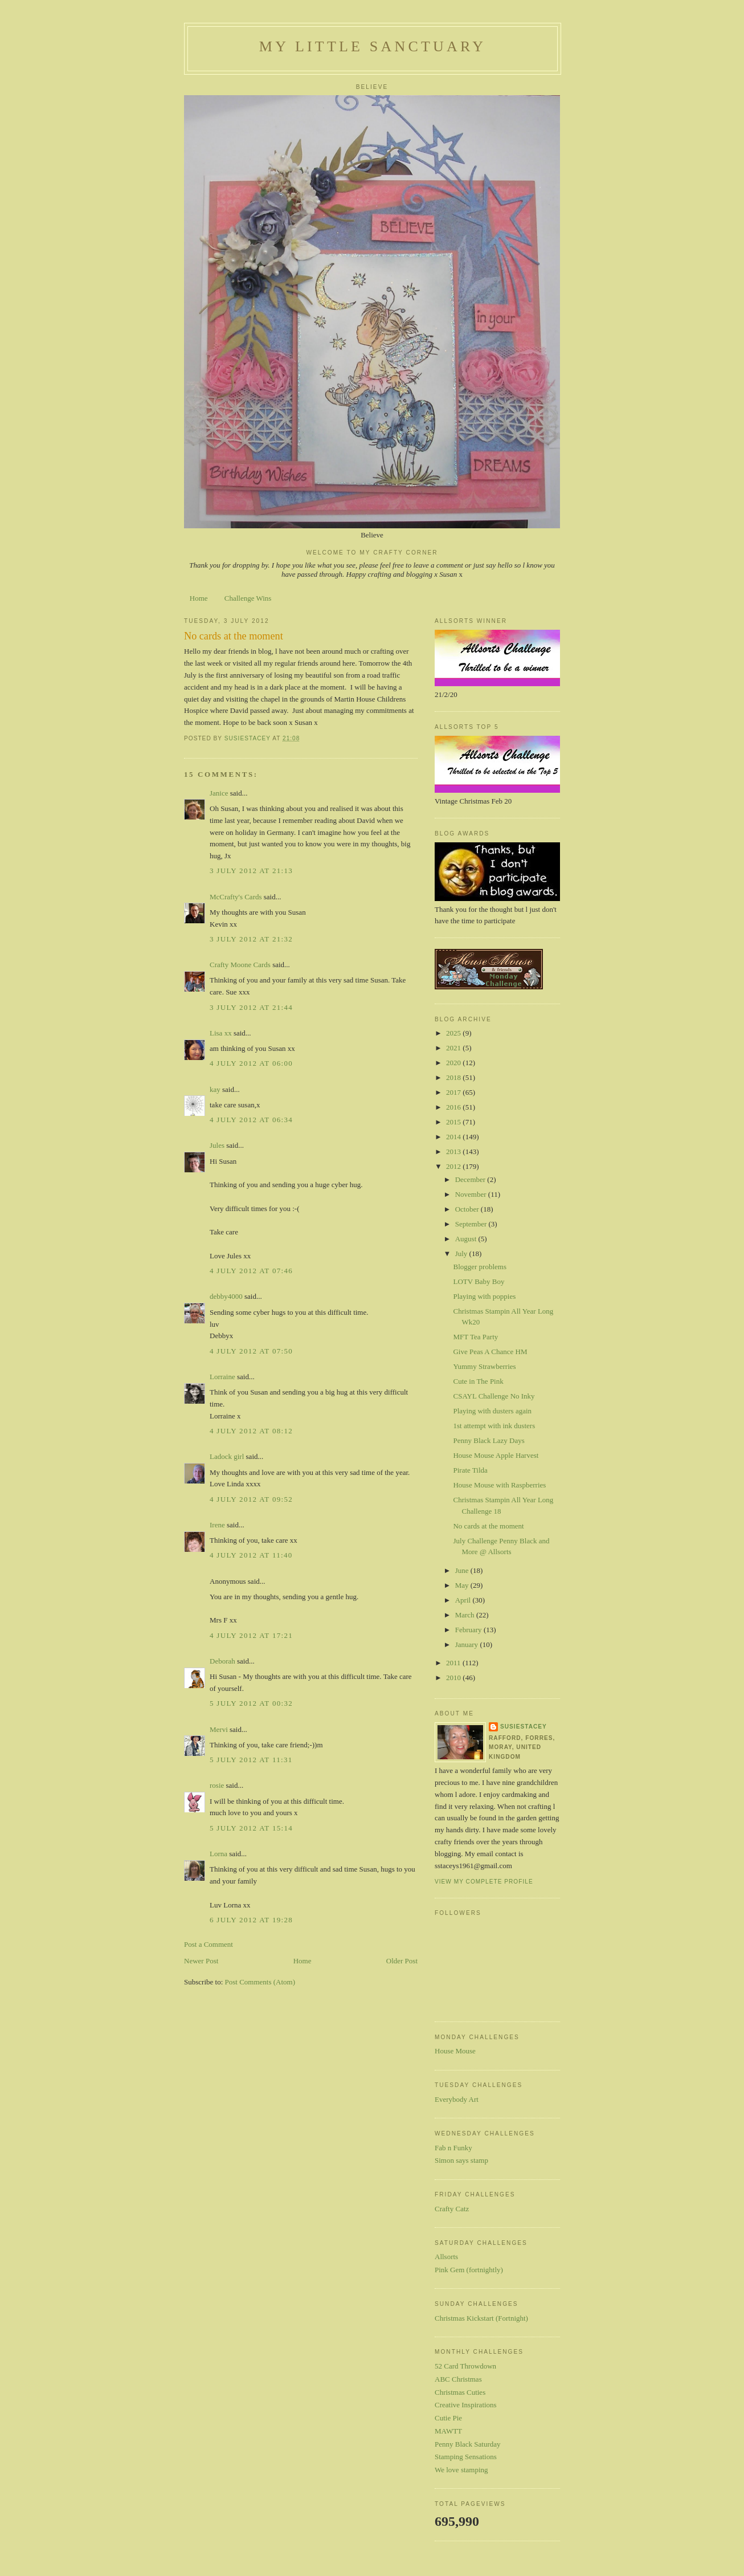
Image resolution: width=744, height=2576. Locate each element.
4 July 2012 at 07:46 (251, 1270)
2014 (454, 1136)
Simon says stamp (461, 2160)
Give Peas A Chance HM (490, 1351)
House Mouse (455, 2051)
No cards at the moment (488, 1526)
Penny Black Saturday (468, 2444)
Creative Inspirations (466, 2404)
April (464, 1600)
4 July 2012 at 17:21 (251, 1635)
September (472, 1224)
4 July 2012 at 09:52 (251, 1499)
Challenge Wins (248, 598)
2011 (454, 1662)
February (469, 1629)
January (467, 1644)
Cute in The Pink (478, 1381)
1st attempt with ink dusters (494, 1425)
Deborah (222, 1661)
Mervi (219, 1729)
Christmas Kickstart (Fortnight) (481, 2318)
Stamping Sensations (466, 2456)
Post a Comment (208, 1944)
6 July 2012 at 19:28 (251, 1919)
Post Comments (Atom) (260, 1982)
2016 (454, 1107)
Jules (217, 1145)
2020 (454, 1062)
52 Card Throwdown (465, 2366)
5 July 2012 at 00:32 (251, 1703)
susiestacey (523, 1726)
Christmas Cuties (460, 2392)
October (468, 1209)
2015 (454, 1122)
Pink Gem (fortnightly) (469, 2269)
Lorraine (222, 1376)
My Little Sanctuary (372, 46)
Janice (219, 793)
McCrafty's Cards (236, 896)
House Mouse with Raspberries (499, 1485)
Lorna (218, 1853)
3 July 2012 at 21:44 (251, 1007)
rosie (217, 1785)
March (465, 1615)
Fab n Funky (453, 2147)
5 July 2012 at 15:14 (251, 1828)
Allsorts (446, 2256)
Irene (217, 1525)
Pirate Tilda (470, 1470)
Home (199, 598)
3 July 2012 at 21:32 (251, 939)
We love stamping (461, 2469)
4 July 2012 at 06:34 (251, 1119)
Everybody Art (457, 2099)
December (471, 1179)
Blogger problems (479, 1266)
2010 (454, 1677)
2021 (454, 1048)
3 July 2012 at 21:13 (251, 870)
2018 (454, 1077)
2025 (454, 1033)
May (463, 1585)
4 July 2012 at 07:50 (251, 1351)
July (462, 1253)
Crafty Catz (452, 2208)
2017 (454, 1092)
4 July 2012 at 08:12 (251, 1430)
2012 (454, 1166)
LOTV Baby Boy (478, 1281)
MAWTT (448, 2431)
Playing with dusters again (492, 1411)
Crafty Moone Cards (240, 964)
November (471, 1194)
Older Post (402, 1961)
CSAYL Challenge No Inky (493, 1396)
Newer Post (201, 1961)
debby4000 (226, 1296)
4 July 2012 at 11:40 (251, 1555)
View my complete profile (484, 1881)
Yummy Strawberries (484, 1366)
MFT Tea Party (475, 1336)
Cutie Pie (448, 2418)
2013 (454, 1151)
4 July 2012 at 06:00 (251, 1063)
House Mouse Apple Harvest (495, 1455)
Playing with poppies (484, 1296)
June (463, 1570)
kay (215, 1089)
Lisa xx (221, 1033)
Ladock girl (227, 1456)
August (467, 1238)
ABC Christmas (458, 2379)
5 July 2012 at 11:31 (251, 1759)
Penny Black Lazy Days (488, 1440)
